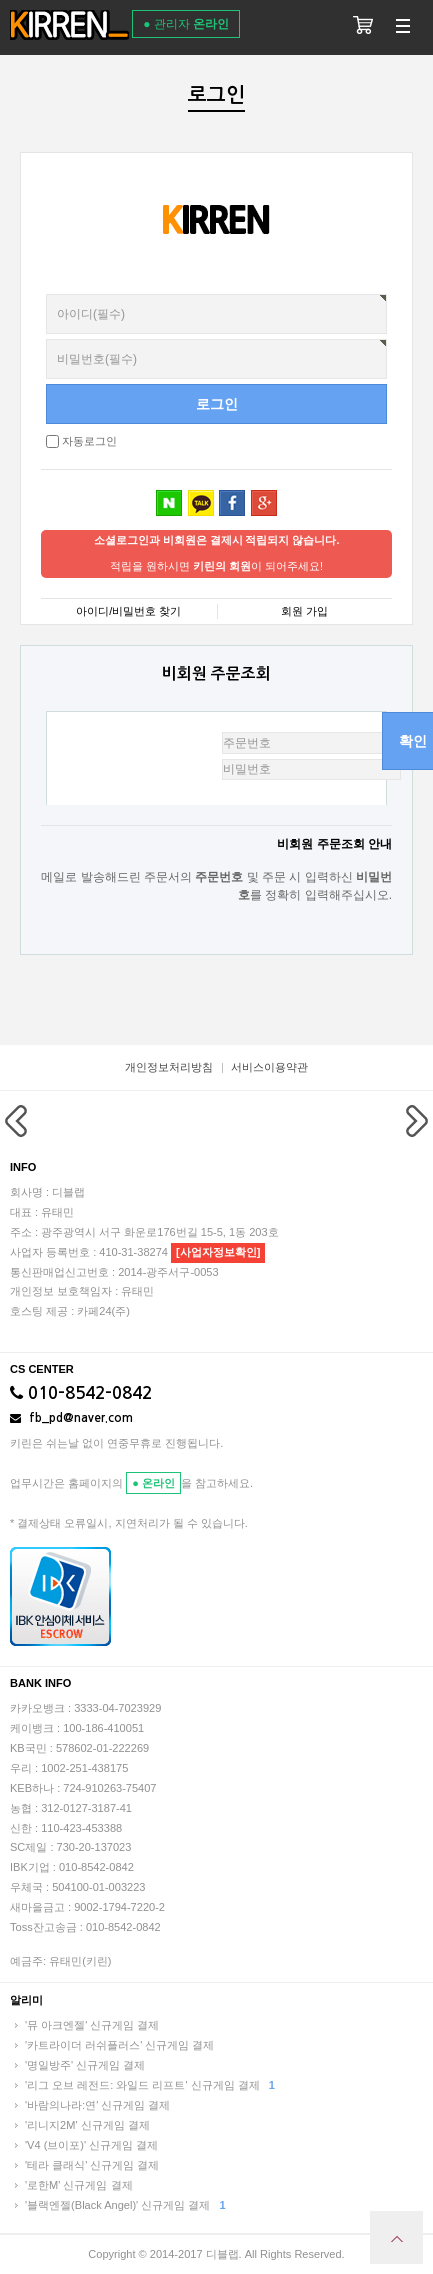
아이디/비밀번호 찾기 (128, 611)
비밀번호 (41, 294)
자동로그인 (89, 441)
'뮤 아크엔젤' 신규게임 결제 (92, 2025)
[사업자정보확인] (218, 1252)
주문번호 (142, 738)
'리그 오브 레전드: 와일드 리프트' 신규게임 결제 (150, 2085)
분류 (403, 27)
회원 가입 (304, 611)
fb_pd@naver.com (71, 1418)
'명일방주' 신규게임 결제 (85, 2065)
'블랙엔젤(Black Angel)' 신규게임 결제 (125, 2205)
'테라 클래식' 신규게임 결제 (92, 2165)
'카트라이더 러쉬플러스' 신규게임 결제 (119, 2045)
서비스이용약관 (269, 1067)
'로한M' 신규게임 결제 (79, 2185)
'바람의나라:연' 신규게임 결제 (97, 2105)
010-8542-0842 (81, 1393)
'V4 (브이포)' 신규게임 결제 (91, 2145)
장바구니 (363, 27)
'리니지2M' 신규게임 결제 (87, 2125)
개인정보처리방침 (169, 1067)
